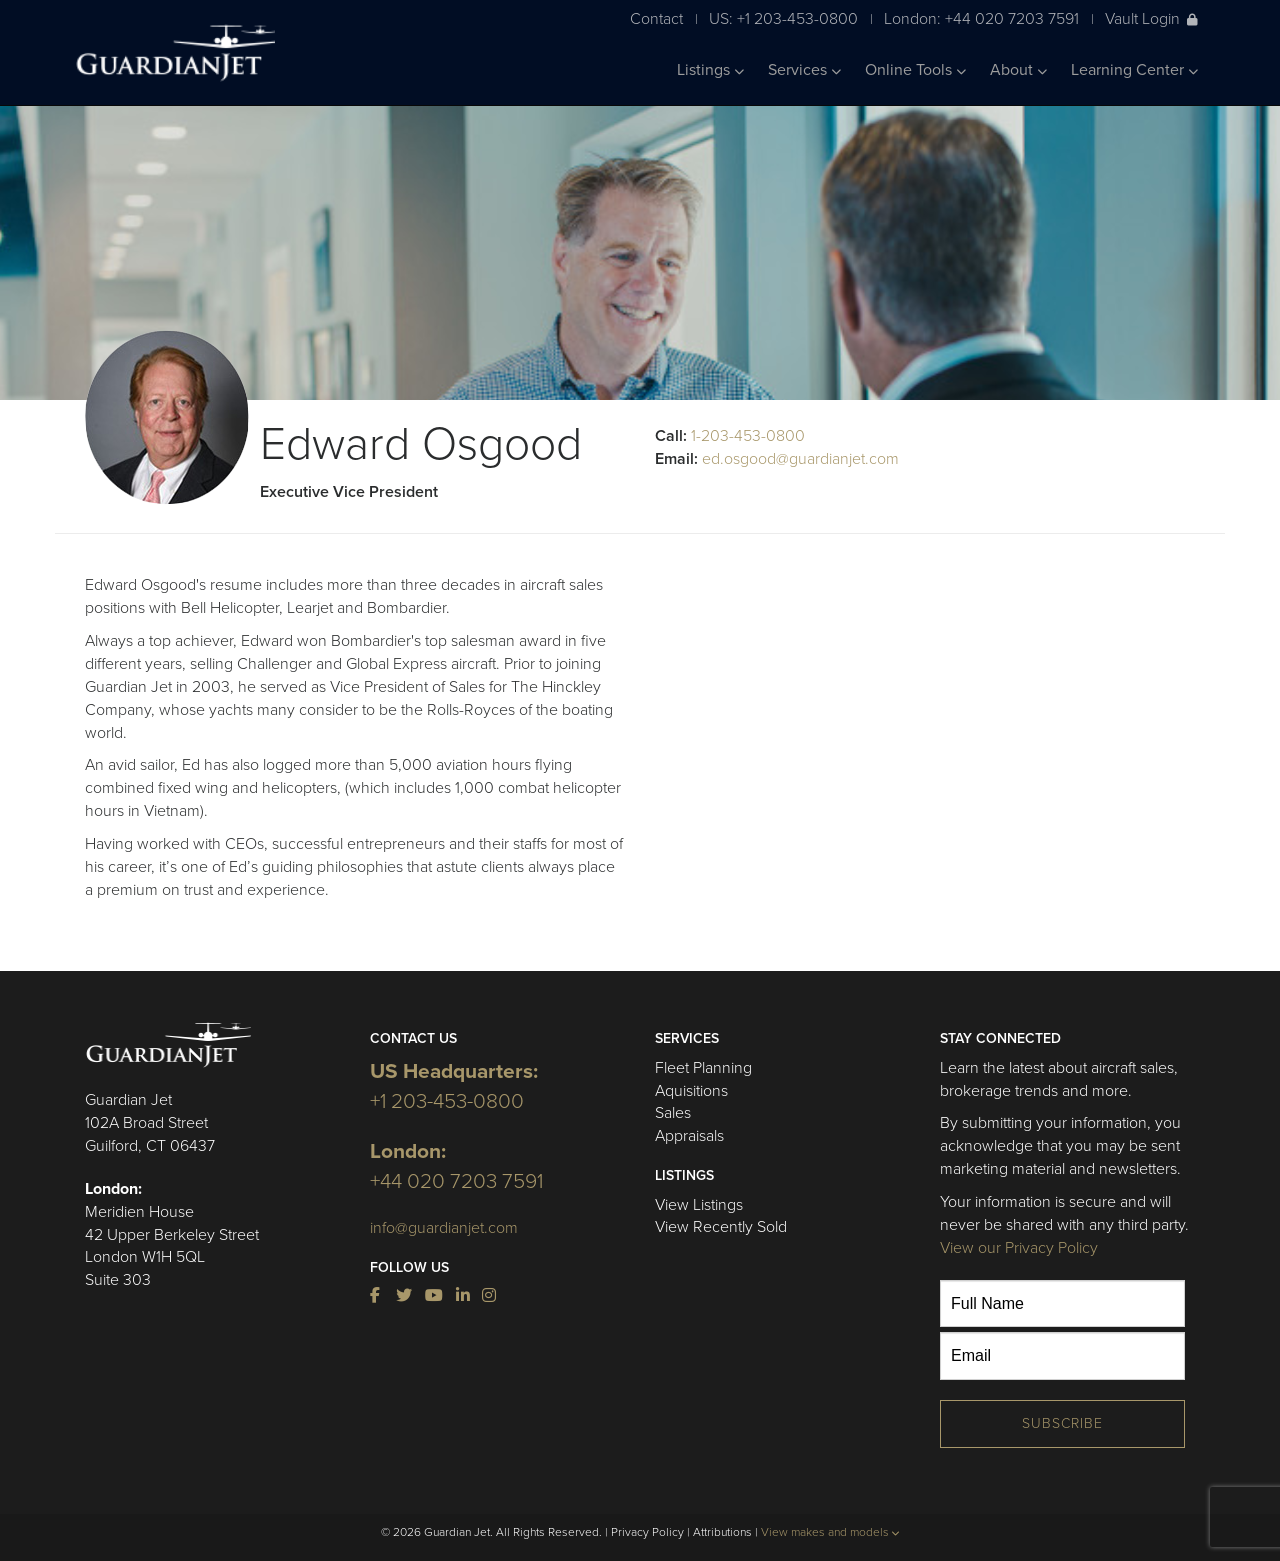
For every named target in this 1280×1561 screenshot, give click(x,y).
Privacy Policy (647, 1532)
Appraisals (689, 1136)
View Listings (699, 1205)
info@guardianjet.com (444, 1228)
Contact (656, 18)
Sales (673, 1113)
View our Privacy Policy (1019, 1248)
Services (804, 70)
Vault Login (1151, 18)
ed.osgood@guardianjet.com (800, 459)
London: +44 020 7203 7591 (981, 18)
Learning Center (1134, 70)
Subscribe (1062, 1423)
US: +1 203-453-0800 (783, 18)
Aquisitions (691, 1091)
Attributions (722, 1532)
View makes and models (830, 1532)
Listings (710, 70)
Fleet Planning (703, 1068)
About (1018, 70)
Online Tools (915, 70)
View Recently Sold (721, 1227)
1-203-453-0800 (748, 436)
